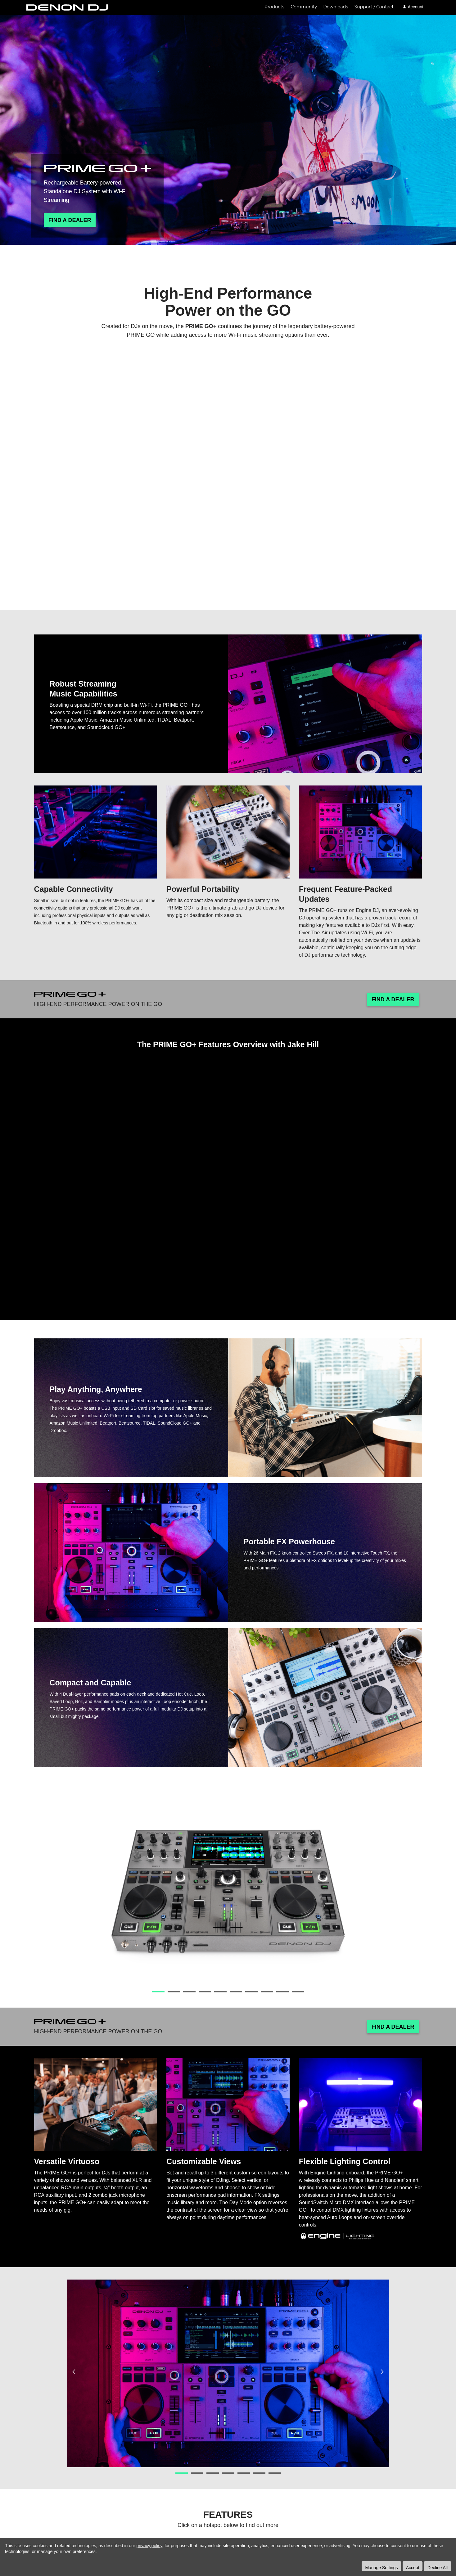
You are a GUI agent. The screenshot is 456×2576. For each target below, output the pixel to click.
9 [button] (282, 1991)
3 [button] (189, 1991)
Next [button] (381, 1892)
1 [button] (158, 1991)
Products (274, 7)
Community (304, 7)
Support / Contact (374, 7)
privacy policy (149, 2545)
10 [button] (298, 1991)
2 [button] (174, 1991)
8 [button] (267, 1991)
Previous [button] (74, 1892)
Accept (412, 2567)
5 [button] (220, 1991)
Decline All (437, 2567)
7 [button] (251, 1991)
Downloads (335, 7)
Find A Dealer (69, 220)
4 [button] (205, 1991)
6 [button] (236, 1991)
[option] (228, 1892)
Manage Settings (381, 2567)
